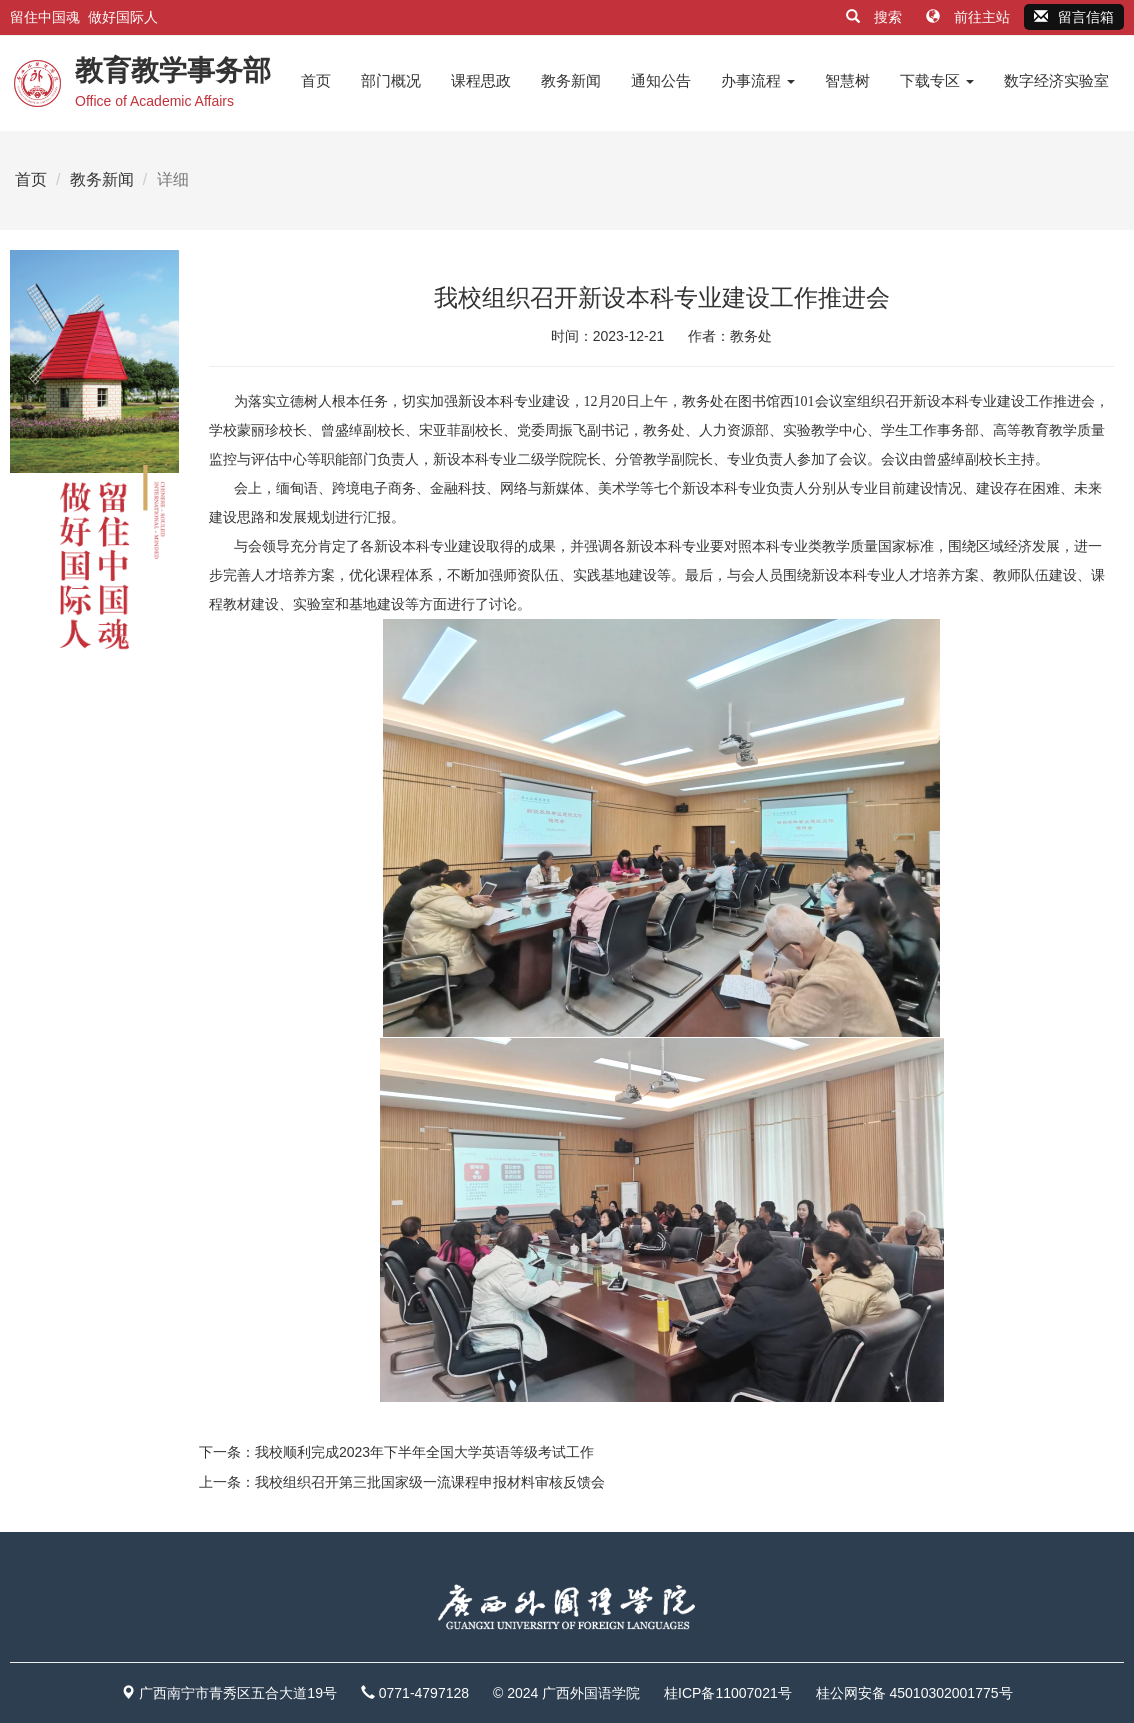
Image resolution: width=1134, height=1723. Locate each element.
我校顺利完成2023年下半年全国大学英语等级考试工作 (424, 1452)
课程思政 (481, 80)
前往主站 (970, 17)
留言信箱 (1074, 17)
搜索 (876, 17)
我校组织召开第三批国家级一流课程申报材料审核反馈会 (430, 1482)
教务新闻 (571, 80)
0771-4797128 (424, 1693)
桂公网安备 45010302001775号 (914, 1693)
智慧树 (847, 80)
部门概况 (391, 80)
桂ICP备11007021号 (728, 1693)
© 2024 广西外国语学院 (566, 1693)
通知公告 (661, 80)
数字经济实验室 (1056, 80)
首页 (316, 80)
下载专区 (937, 80)
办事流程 (758, 80)
